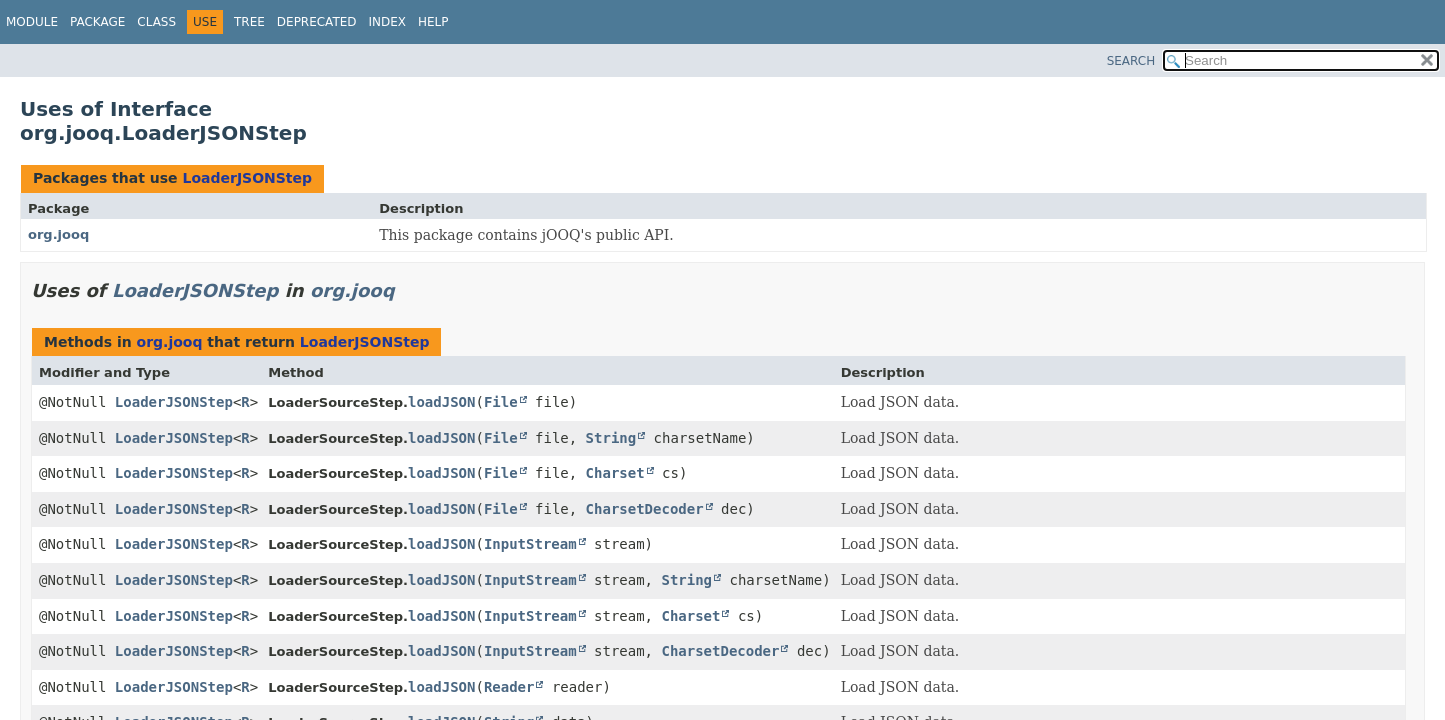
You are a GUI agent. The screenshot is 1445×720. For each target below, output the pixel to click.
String (611, 438)
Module (32, 22)
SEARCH (1131, 61)
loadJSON (441, 402)
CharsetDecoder (645, 509)
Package (97, 22)
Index (388, 22)
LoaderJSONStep (247, 178)
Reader (509, 687)
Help (433, 22)
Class (156, 22)
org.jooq (58, 234)
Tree (249, 22)
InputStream (530, 544)
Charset (615, 473)
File (501, 402)
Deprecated (317, 22)
